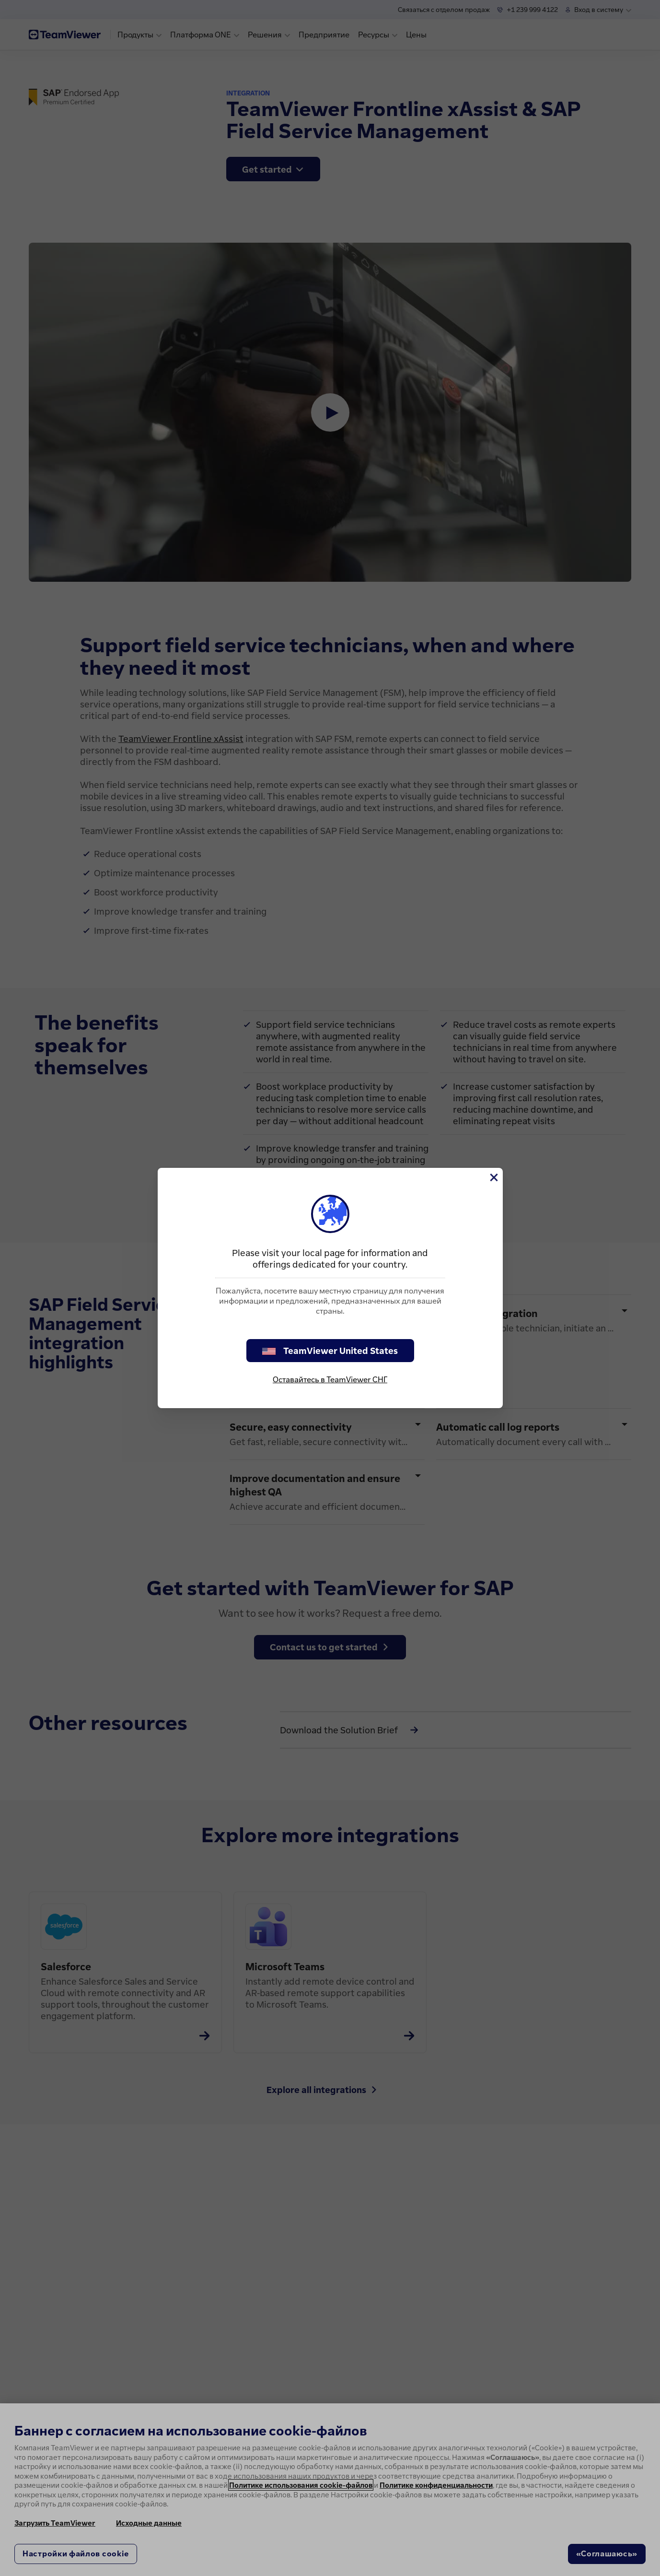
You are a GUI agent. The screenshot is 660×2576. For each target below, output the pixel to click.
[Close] (493, 1177)
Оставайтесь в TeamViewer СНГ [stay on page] (330, 1379)
